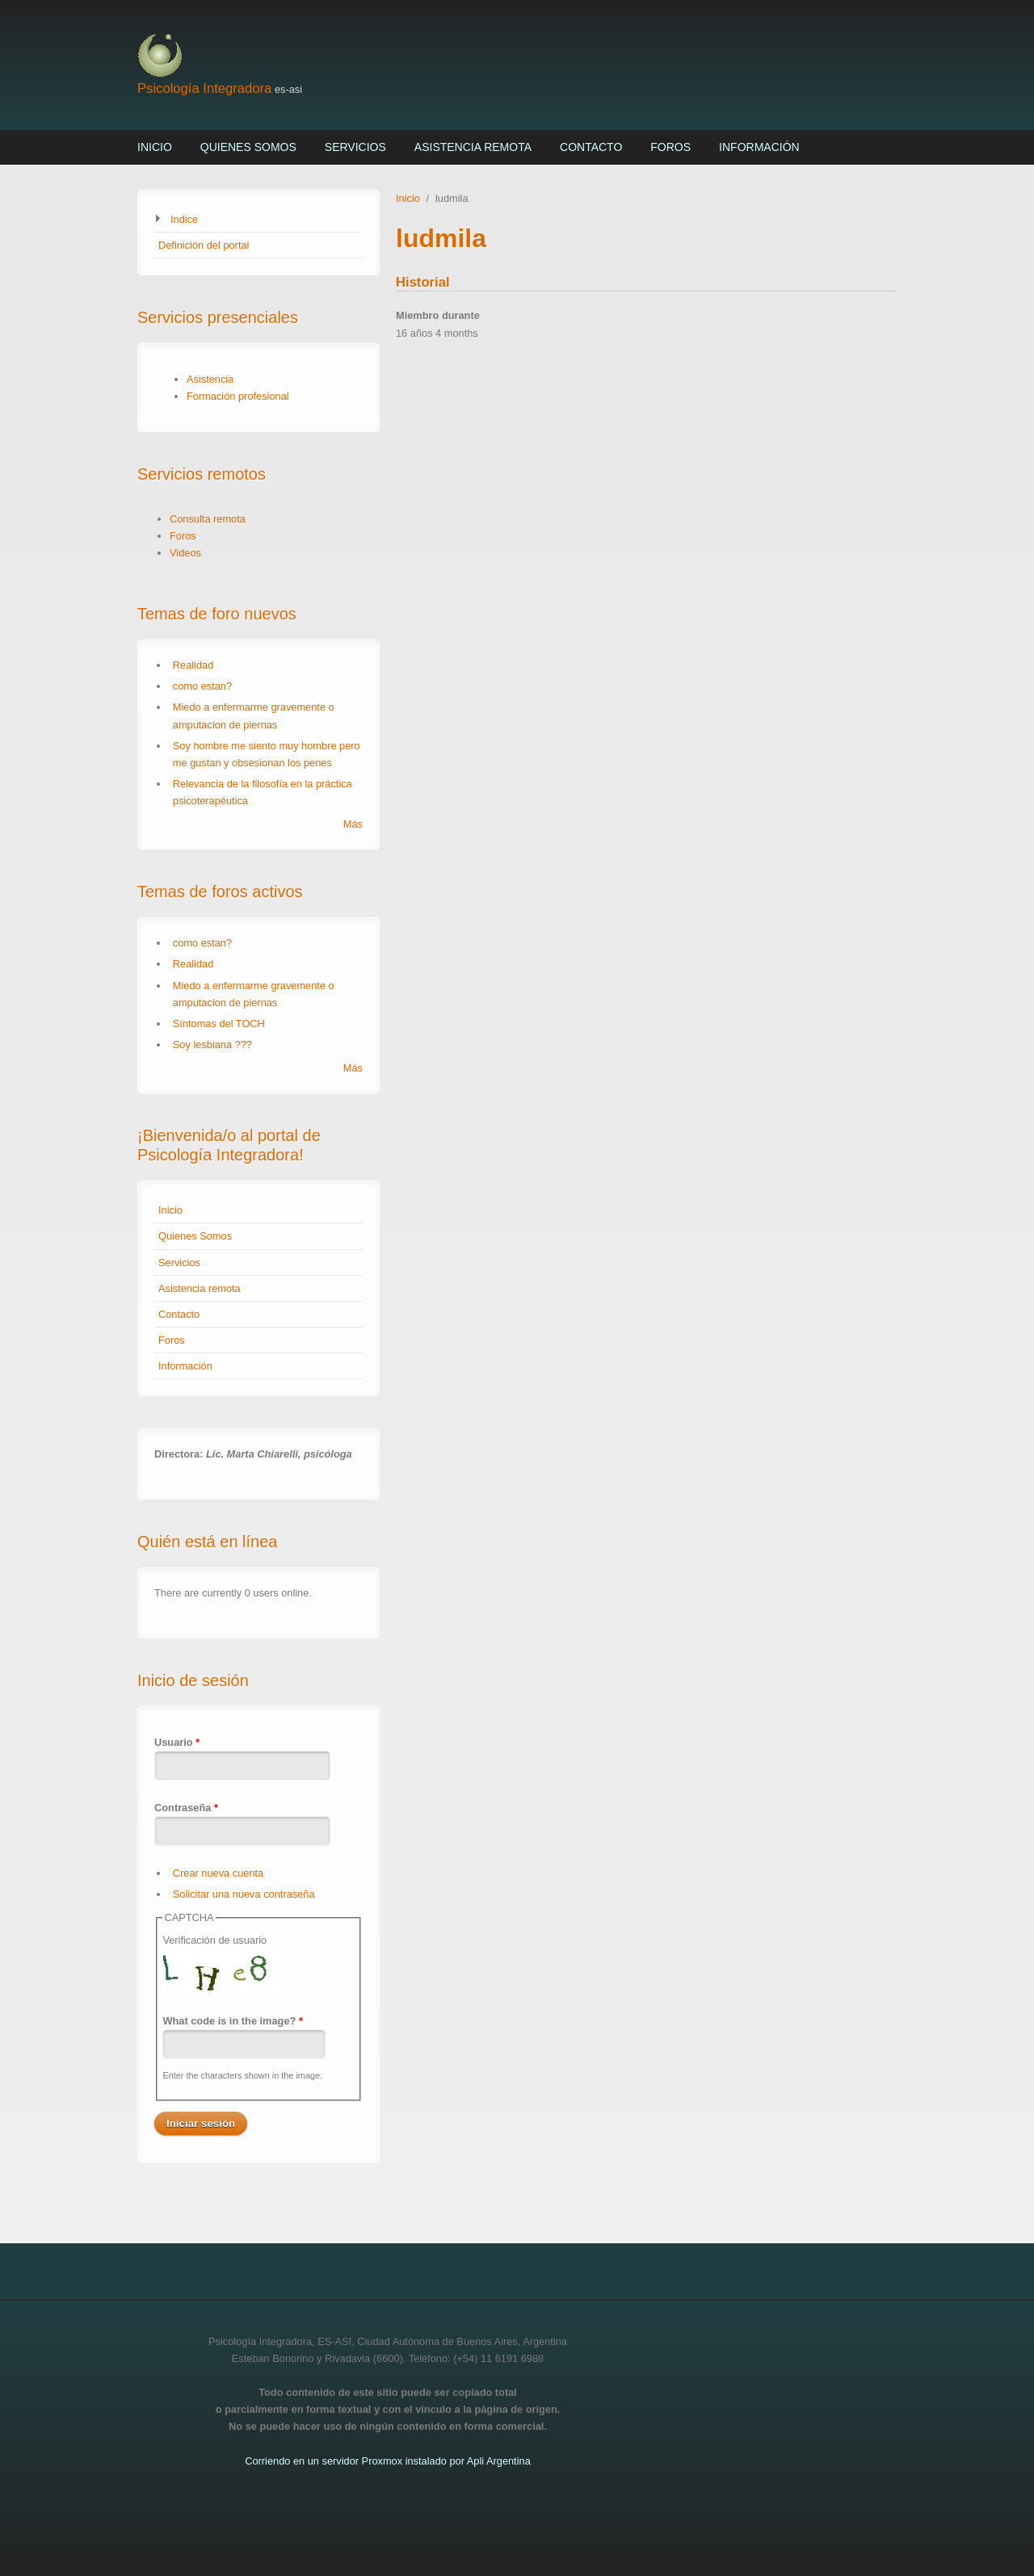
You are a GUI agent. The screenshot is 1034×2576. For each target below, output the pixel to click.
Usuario (177, 1742)
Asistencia (210, 379)
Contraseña (186, 1808)
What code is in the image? (232, 2021)
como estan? (202, 686)
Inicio (154, 147)
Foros (670, 147)
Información (759, 147)
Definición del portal (203, 245)
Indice (184, 219)
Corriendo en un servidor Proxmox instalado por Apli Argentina (388, 2461)
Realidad (193, 665)
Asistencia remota (473, 147)
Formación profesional (238, 396)
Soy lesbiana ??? (212, 1044)
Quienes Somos (248, 147)
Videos (185, 553)
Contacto (591, 147)
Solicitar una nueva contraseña (244, 1894)
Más (353, 824)
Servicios (355, 147)
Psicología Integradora (204, 88)
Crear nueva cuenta (218, 1873)
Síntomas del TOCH (219, 1023)
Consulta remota (208, 519)
